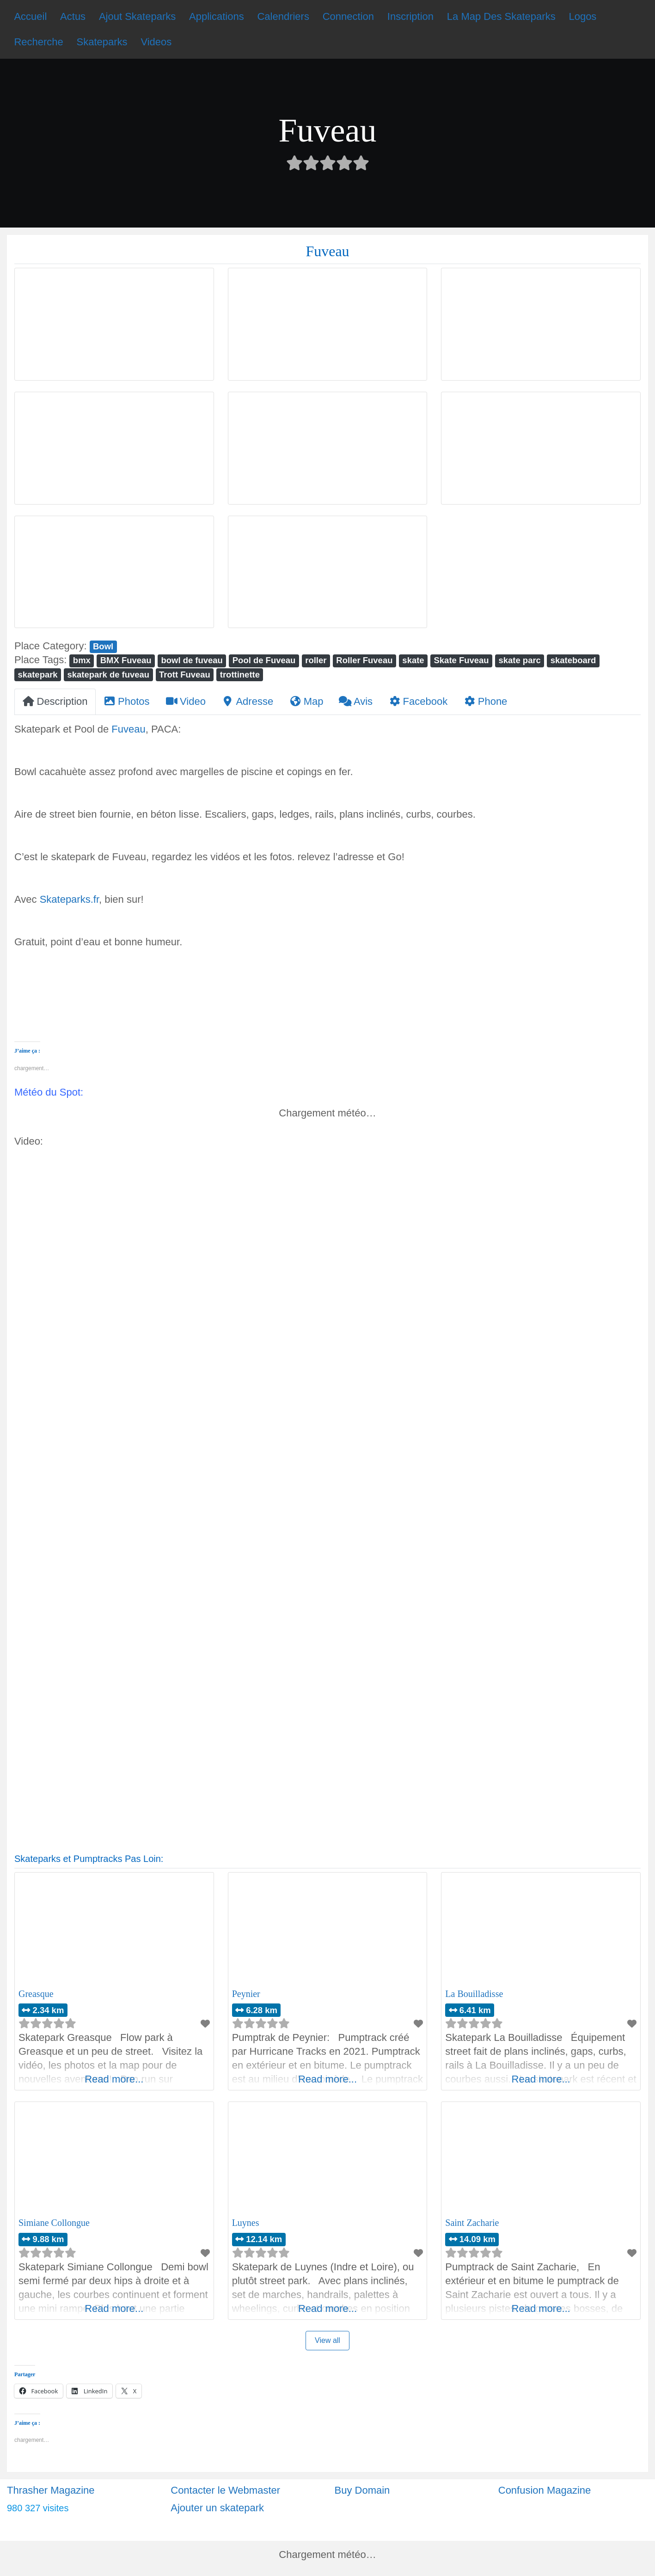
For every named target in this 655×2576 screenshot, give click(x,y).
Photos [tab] (127, 701)
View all (327, 2340)
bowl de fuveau (191, 660)
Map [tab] (306, 701)
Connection (348, 16)
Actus (73, 16)
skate (413, 660)
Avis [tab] (356, 701)
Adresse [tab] (247, 701)
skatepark (37, 674)
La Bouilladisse (474, 1994)
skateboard (573, 660)
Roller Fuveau (364, 660)
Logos (582, 16)
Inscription (410, 16)
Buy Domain (362, 2490)
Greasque (36, 1994)
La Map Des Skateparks (501, 16)
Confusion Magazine (544, 2490)
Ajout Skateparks (137, 16)
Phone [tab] (485, 701)
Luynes (245, 2223)
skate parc (520, 660)
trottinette (240, 674)
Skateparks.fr (69, 899)
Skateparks (102, 42)
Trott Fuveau (184, 674)
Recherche (38, 42)
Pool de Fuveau (264, 660)
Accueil (30, 16)
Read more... (114, 2079)
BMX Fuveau (126, 660)
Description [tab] (55, 701)
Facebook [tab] (417, 701)
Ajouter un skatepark (217, 2508)
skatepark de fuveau (108, 674)
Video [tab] (185, 701)
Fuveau (128, 729)
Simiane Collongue (54, 2223)
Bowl (103, 646)
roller (315, 660)
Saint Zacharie (472, 2223)
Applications (216, 16)
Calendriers (283, 16)
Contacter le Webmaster (225, 2490)
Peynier (246, 1994)
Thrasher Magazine (51, 2490)
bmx (82, 660)
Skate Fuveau (461, 660)
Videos (156, 42)
